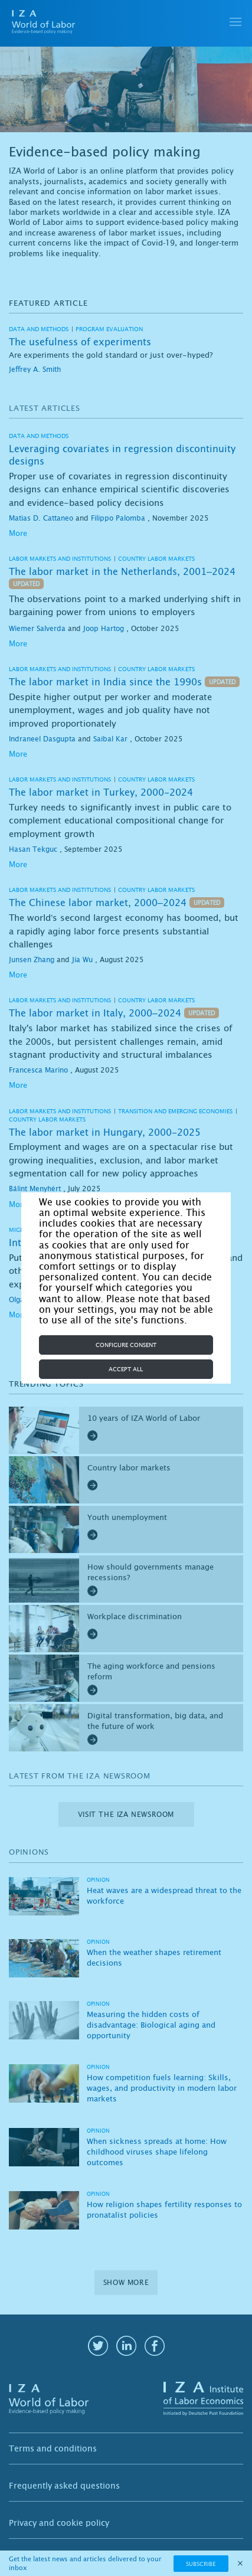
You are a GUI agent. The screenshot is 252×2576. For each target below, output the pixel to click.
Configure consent (126, 1345)
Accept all (126, 1369)
